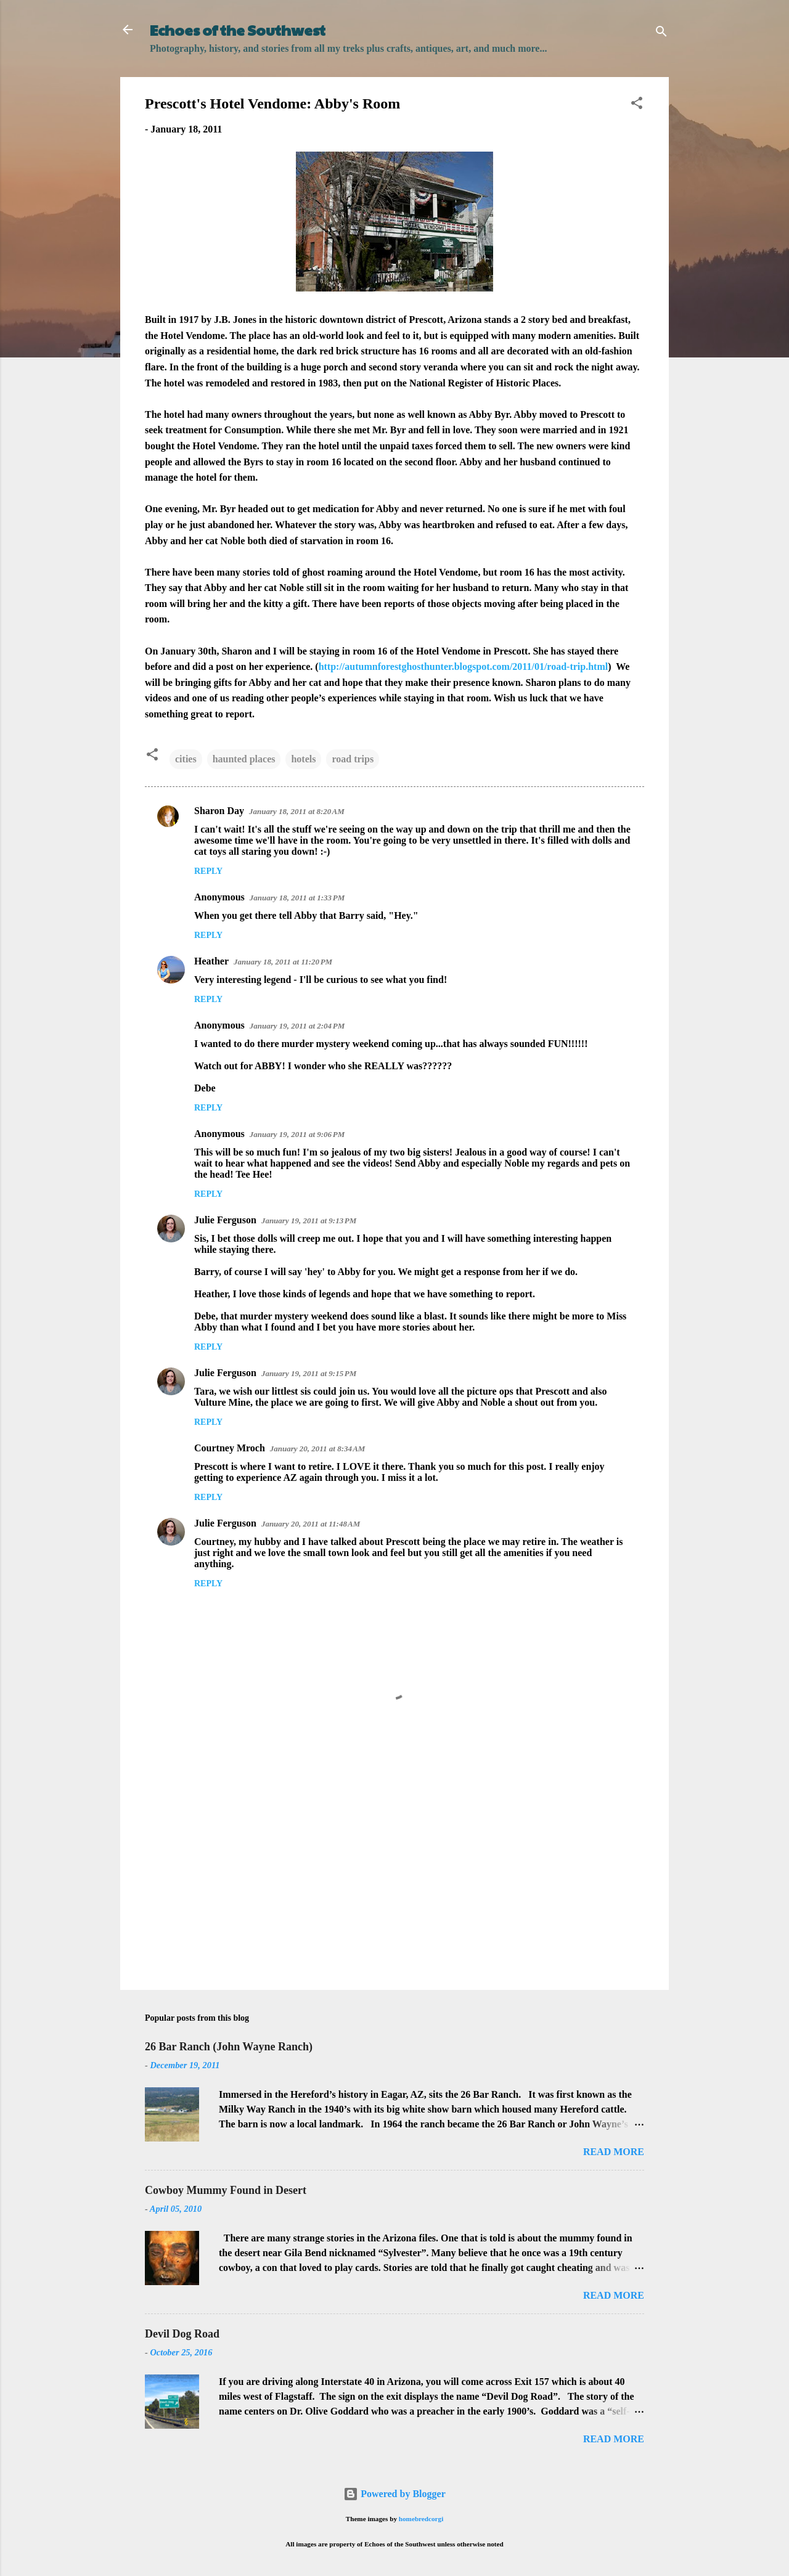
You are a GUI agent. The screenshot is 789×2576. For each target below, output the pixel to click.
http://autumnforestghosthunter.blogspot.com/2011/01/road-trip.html (463, 666)
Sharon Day (219, 810)
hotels (303, 759)
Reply (208, 871)
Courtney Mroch (229, 1448)
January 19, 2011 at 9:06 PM (297, 1134)
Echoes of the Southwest (237, 29)
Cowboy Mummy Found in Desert (225, 2190)
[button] (636, 105)
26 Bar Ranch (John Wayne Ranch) (229, 2046)
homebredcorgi (421, 2518)
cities (186, 759)
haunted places (244, 759)
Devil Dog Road (182, 2334)
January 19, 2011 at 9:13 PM (308, 1220)
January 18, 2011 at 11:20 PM (283, 961)
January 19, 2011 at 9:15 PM (308, 1373)
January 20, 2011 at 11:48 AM (310, 1523)
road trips (353, 759)
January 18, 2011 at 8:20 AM (297, 811)
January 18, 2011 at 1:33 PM (297, 897)
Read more (613, 2151)
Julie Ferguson (225, 1220)
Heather (211, 961)
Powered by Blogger (394, 2493)
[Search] (661, 33)
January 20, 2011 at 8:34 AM (318, 1448)
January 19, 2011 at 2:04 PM (297, 1025)
